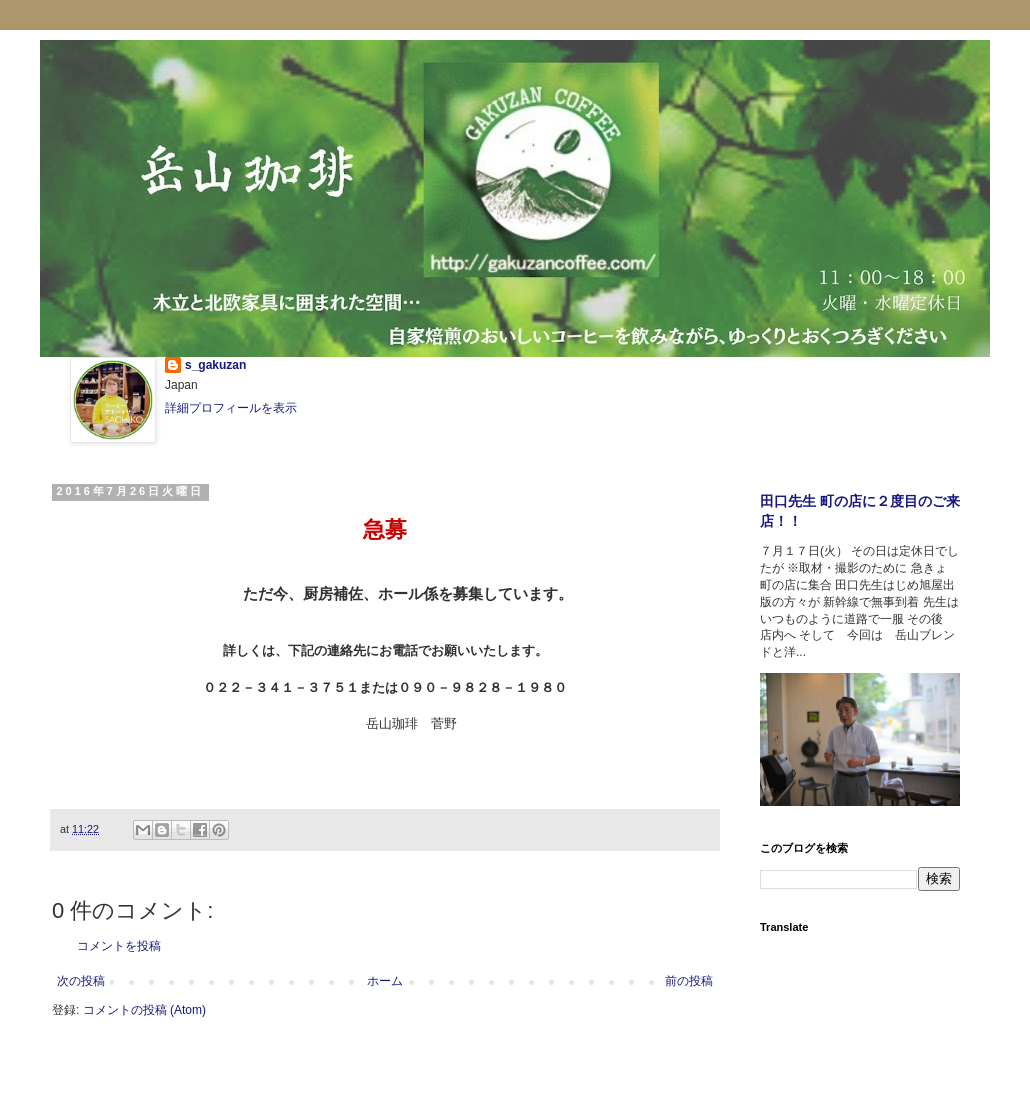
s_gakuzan (215, 365)
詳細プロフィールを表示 (231, 408)
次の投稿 (81, 981)
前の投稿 (689, 981)
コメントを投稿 (119, 946)
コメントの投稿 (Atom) (144, 1010)
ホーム (385, 981)
